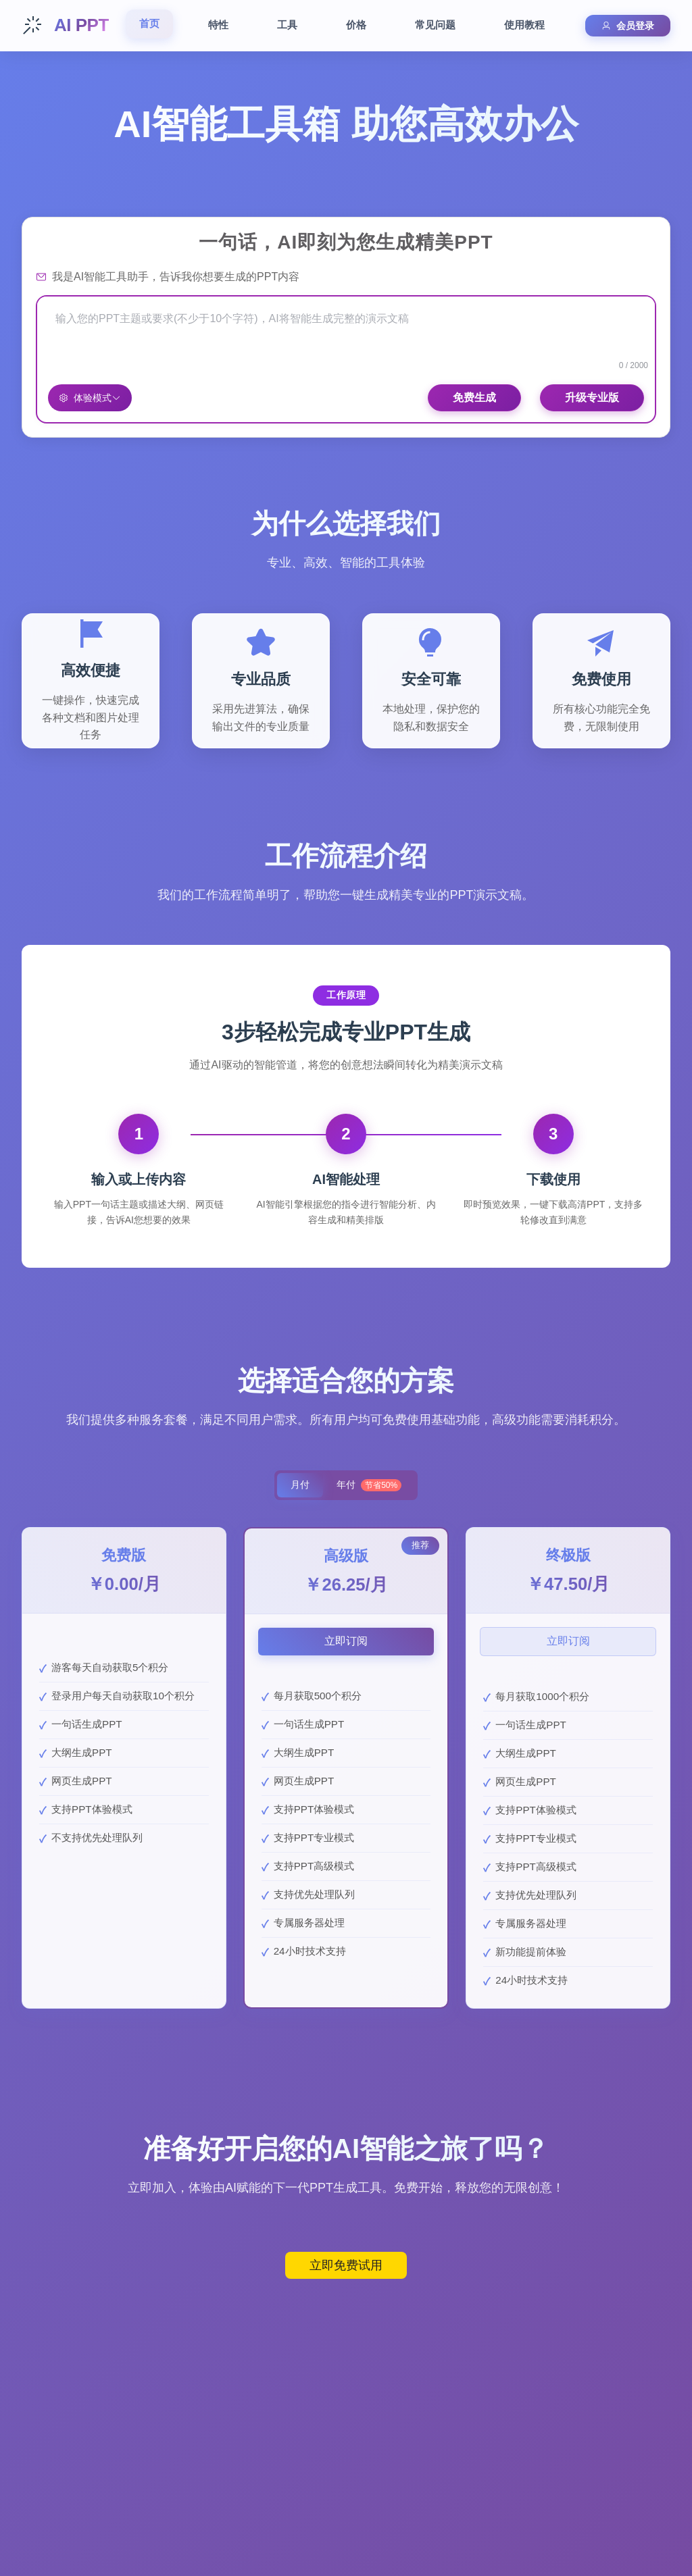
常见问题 (435, 24)
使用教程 (524, 24)
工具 (287, 24)
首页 (149, 23)
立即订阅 (346, 1642)
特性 (218, 24)
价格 (356, 24)
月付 (298, 1485)
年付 (371, 1486)
